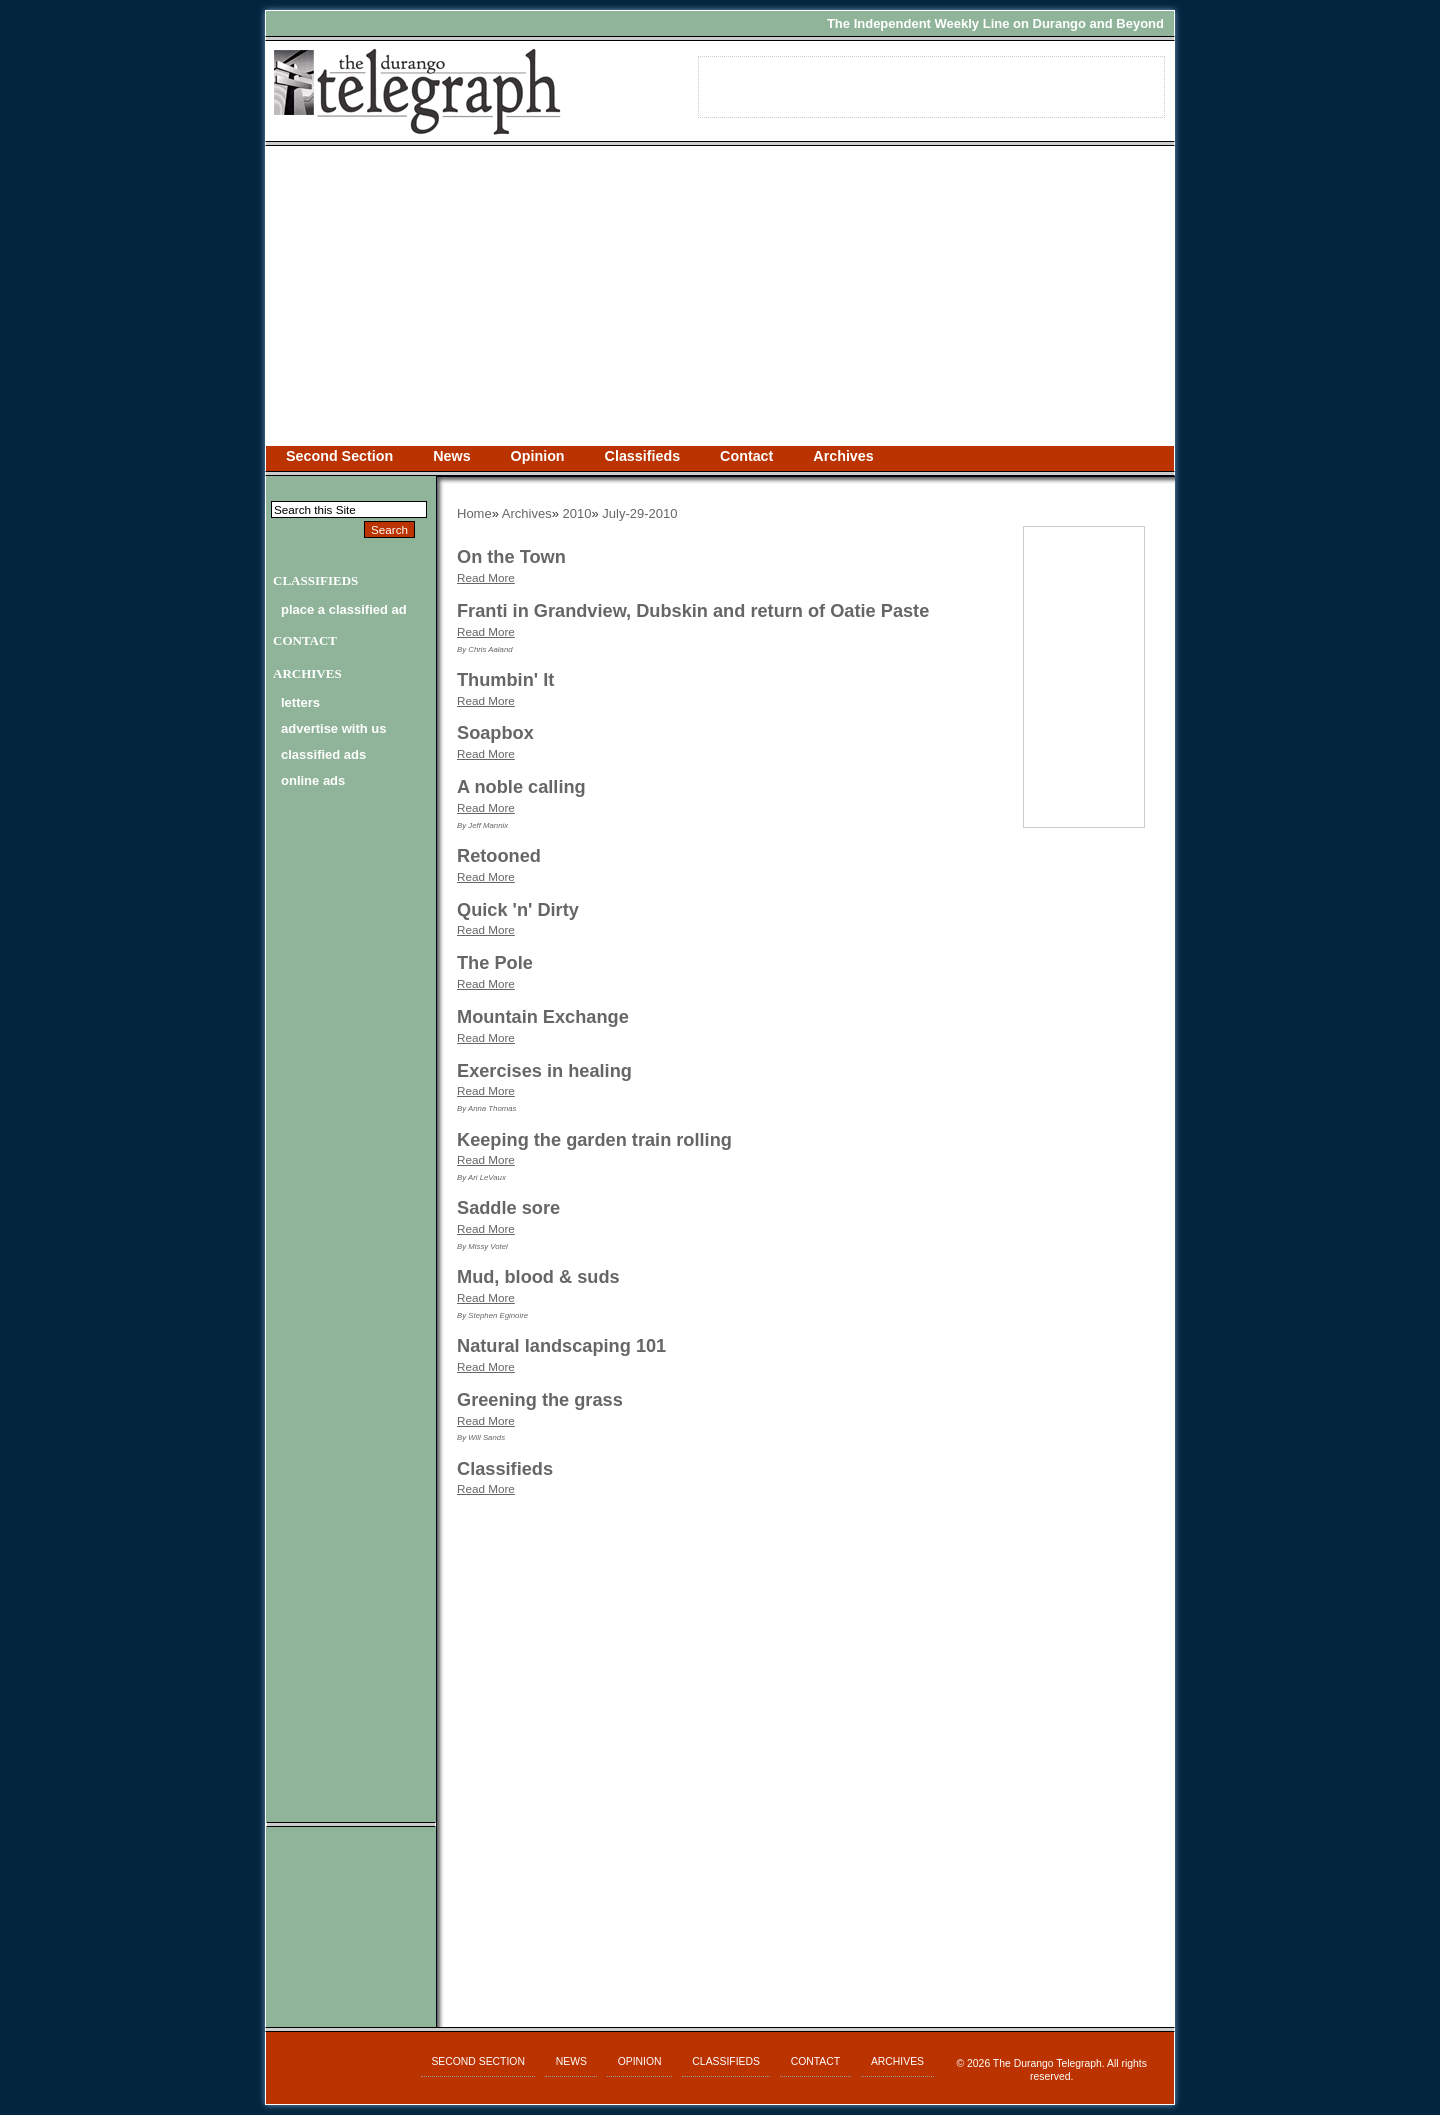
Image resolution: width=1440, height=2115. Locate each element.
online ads (313, 780)
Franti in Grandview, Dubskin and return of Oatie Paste (693, 611)
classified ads (323, 754)
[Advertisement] (720, 296)
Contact (746, 456)
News (451, 456)
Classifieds (643, 456)
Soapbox (495, 733)
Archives (843, 456)
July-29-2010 (639, 513)
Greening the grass (540, 1400)
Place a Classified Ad (344, 609)
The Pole (495, 963)
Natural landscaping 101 (561, 1346)
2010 (577, 513)
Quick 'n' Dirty (518, 910)
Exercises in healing (544, 1071)
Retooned (499, 856)
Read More (486, 577)
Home (474, 513)
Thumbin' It (505, 680)
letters (300, 702)
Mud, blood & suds (538, 1277)
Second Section (339, 456)
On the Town (511, 557)
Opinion (538, 456)
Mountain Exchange (543, 1017)
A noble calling (521, 787)
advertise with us (333, 728)
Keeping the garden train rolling (594, 1140)
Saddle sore (508, 1208)
